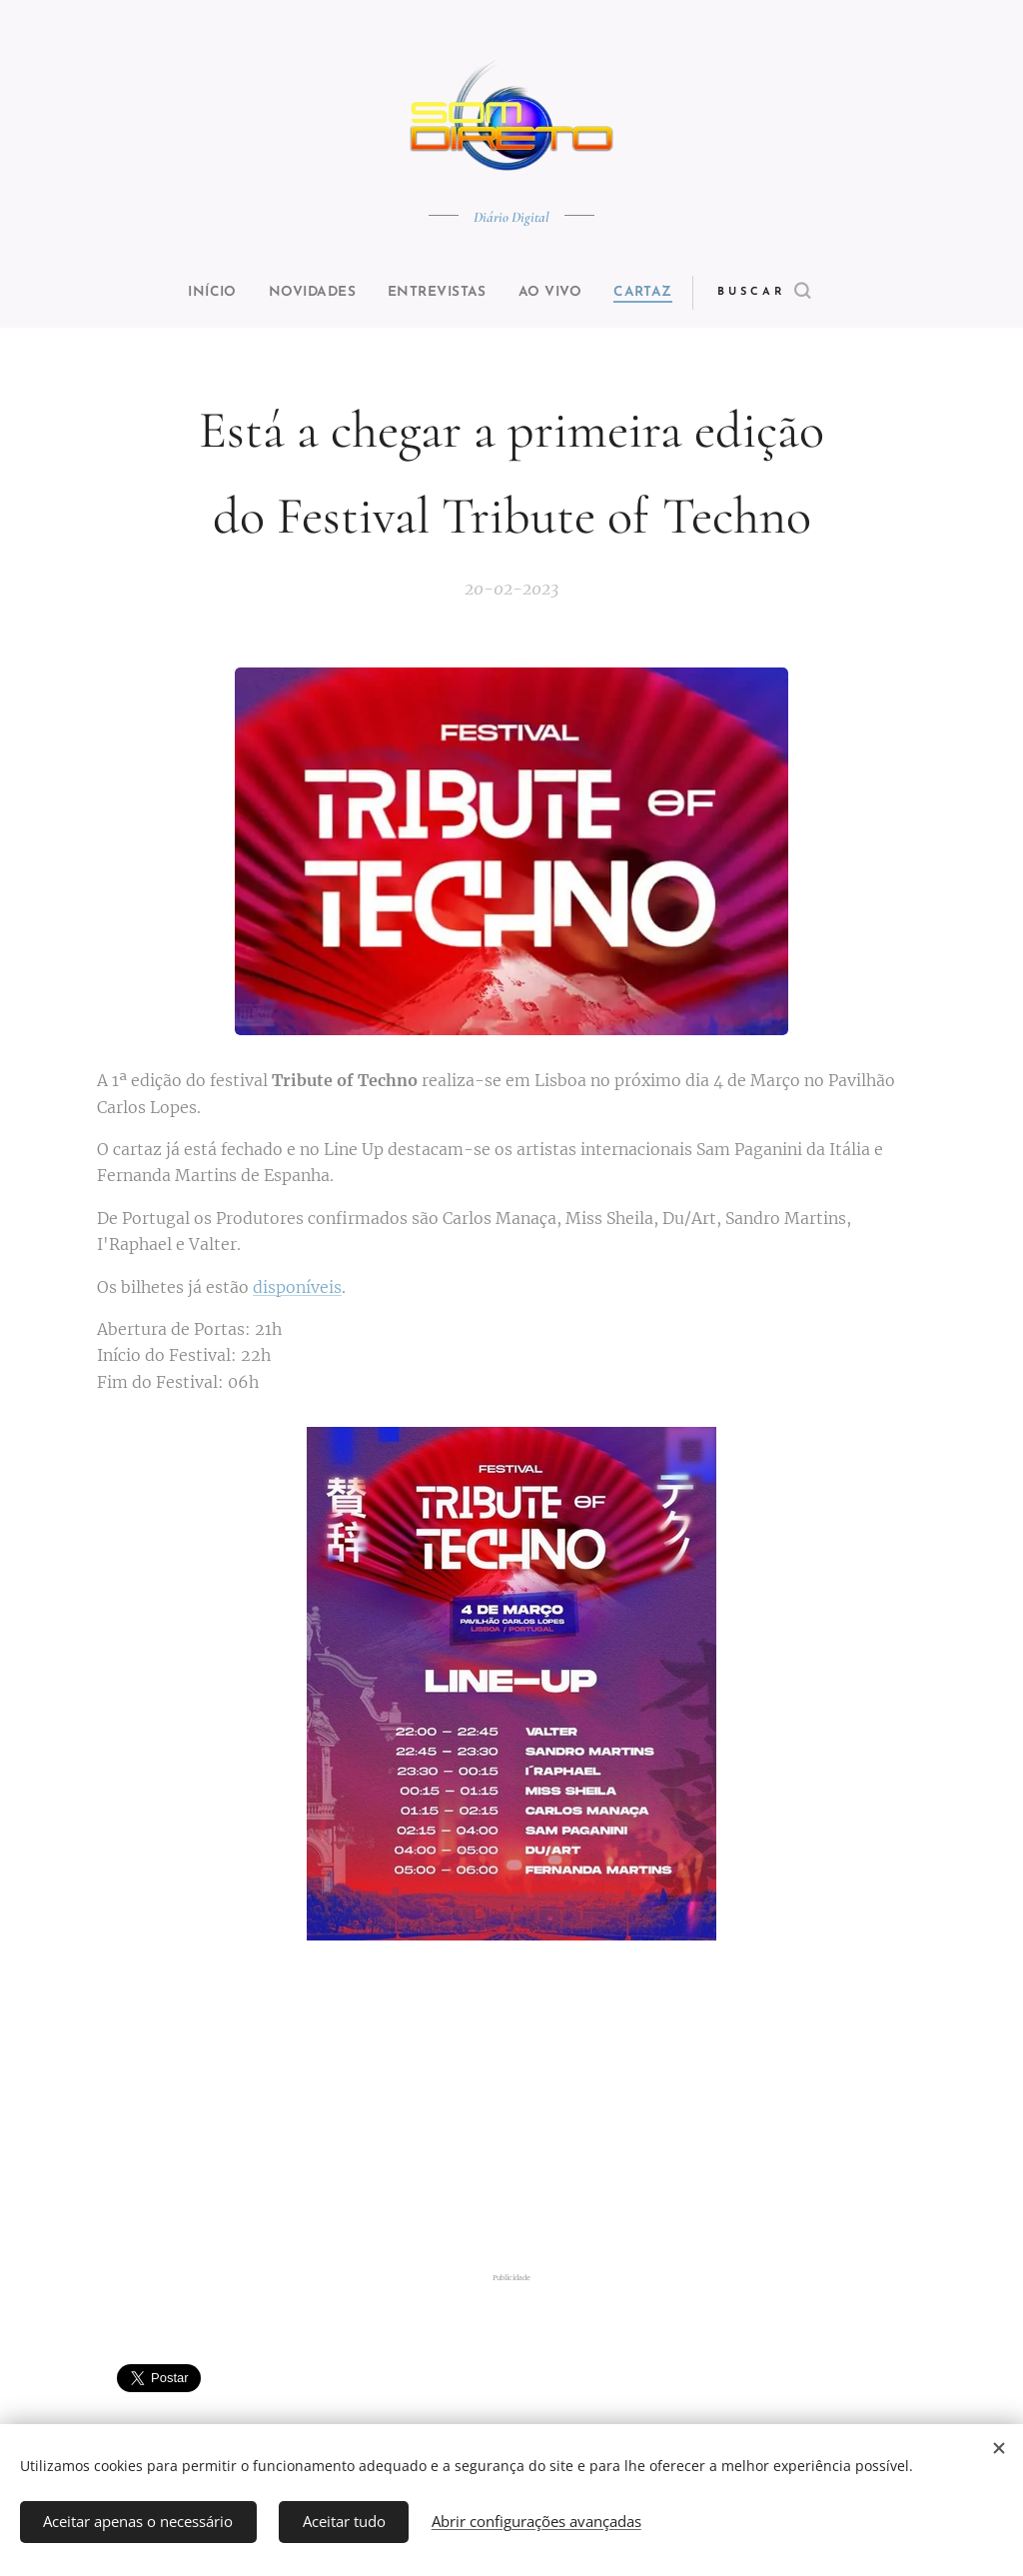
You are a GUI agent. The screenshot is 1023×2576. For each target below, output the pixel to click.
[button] (797, 293)
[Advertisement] (511, 2113)
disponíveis (297, 1287)
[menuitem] (194, 293)
